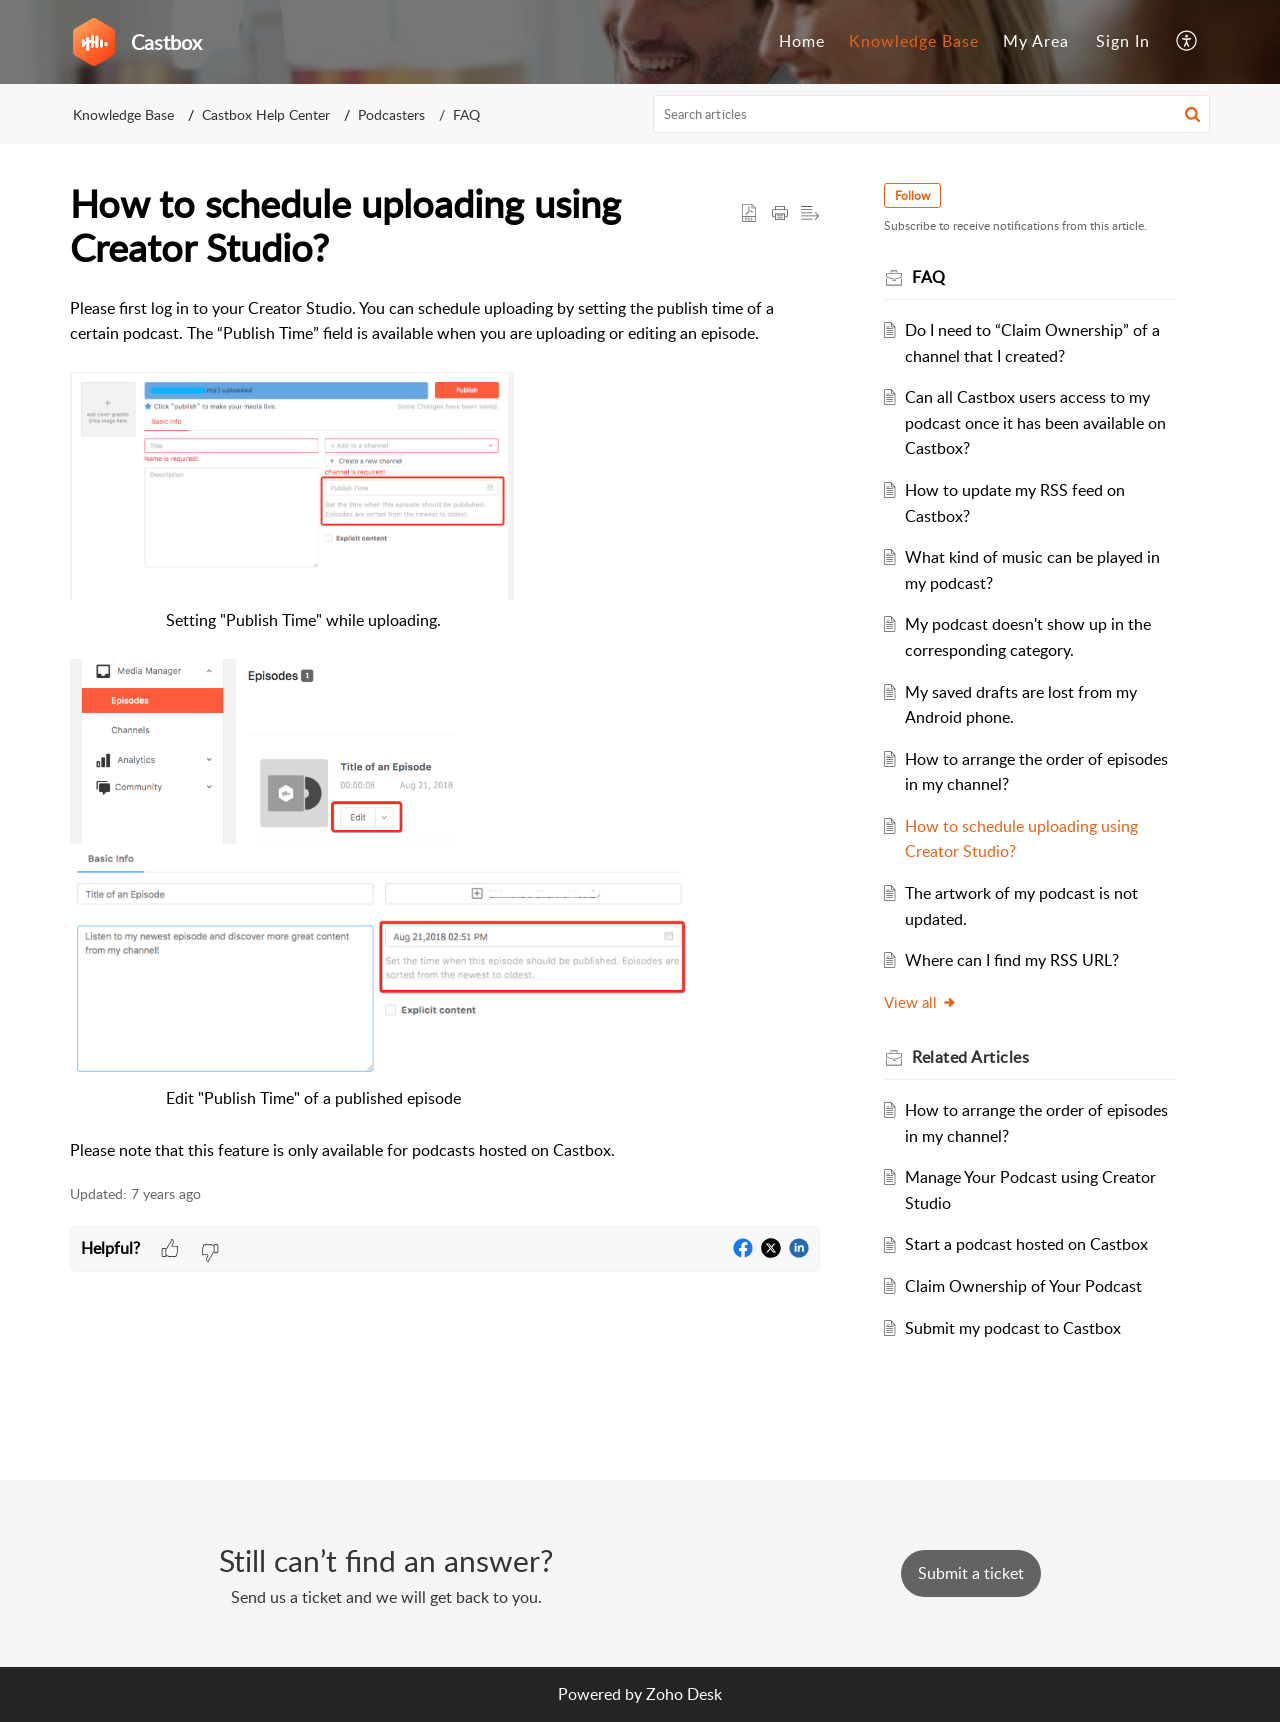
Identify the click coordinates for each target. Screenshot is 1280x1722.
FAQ (466, 114)
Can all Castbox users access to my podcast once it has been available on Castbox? (1035, 422)
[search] (932, 114)
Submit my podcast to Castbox (1013, 1328)
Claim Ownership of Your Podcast (1023, 1286)
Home (802, 41)
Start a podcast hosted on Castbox (1026, 1244)
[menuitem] (802, 42)
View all (920, 1002)
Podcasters (391, 114)
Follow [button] (912, 195)
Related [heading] (970, 1057)
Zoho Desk (684, 1694)
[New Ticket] (971, 1573)
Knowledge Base (914, 41)
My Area (1036, 41)
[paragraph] (445, 730)
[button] (1187, 42)
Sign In (1123, 41)
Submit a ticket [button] (971, 1573)
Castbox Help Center (266, 114)
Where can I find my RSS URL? (1012, 960)
